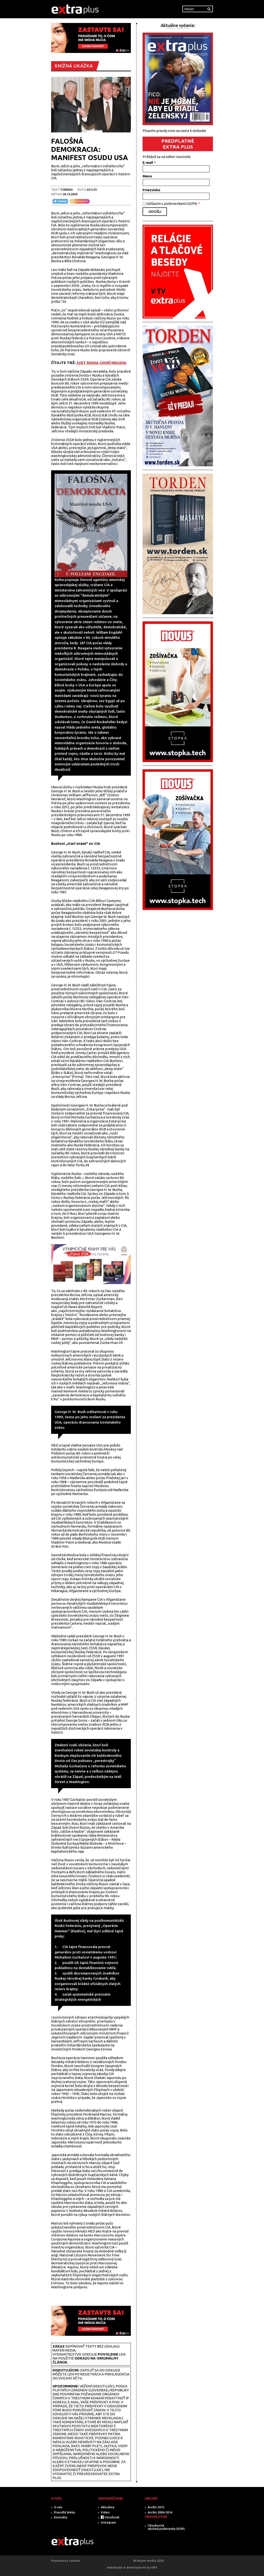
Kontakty (61, 2517)
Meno (147, 176)
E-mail (149, 163)
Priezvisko (151, 190)
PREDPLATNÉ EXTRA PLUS (177, 144)
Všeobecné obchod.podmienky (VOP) (166, 2527)
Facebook (112, 2517)
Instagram (108, 2522)
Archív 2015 (156, 2507)
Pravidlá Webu (64, 2512)
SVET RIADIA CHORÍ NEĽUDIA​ (101, 363)
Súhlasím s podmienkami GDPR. (173, 204)
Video (105, 2512)
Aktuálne (107, 2507)
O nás (58, 2507)
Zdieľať (60, 201)
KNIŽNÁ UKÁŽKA (74, 65)
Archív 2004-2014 (160, 2512)
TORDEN (66, 189)
